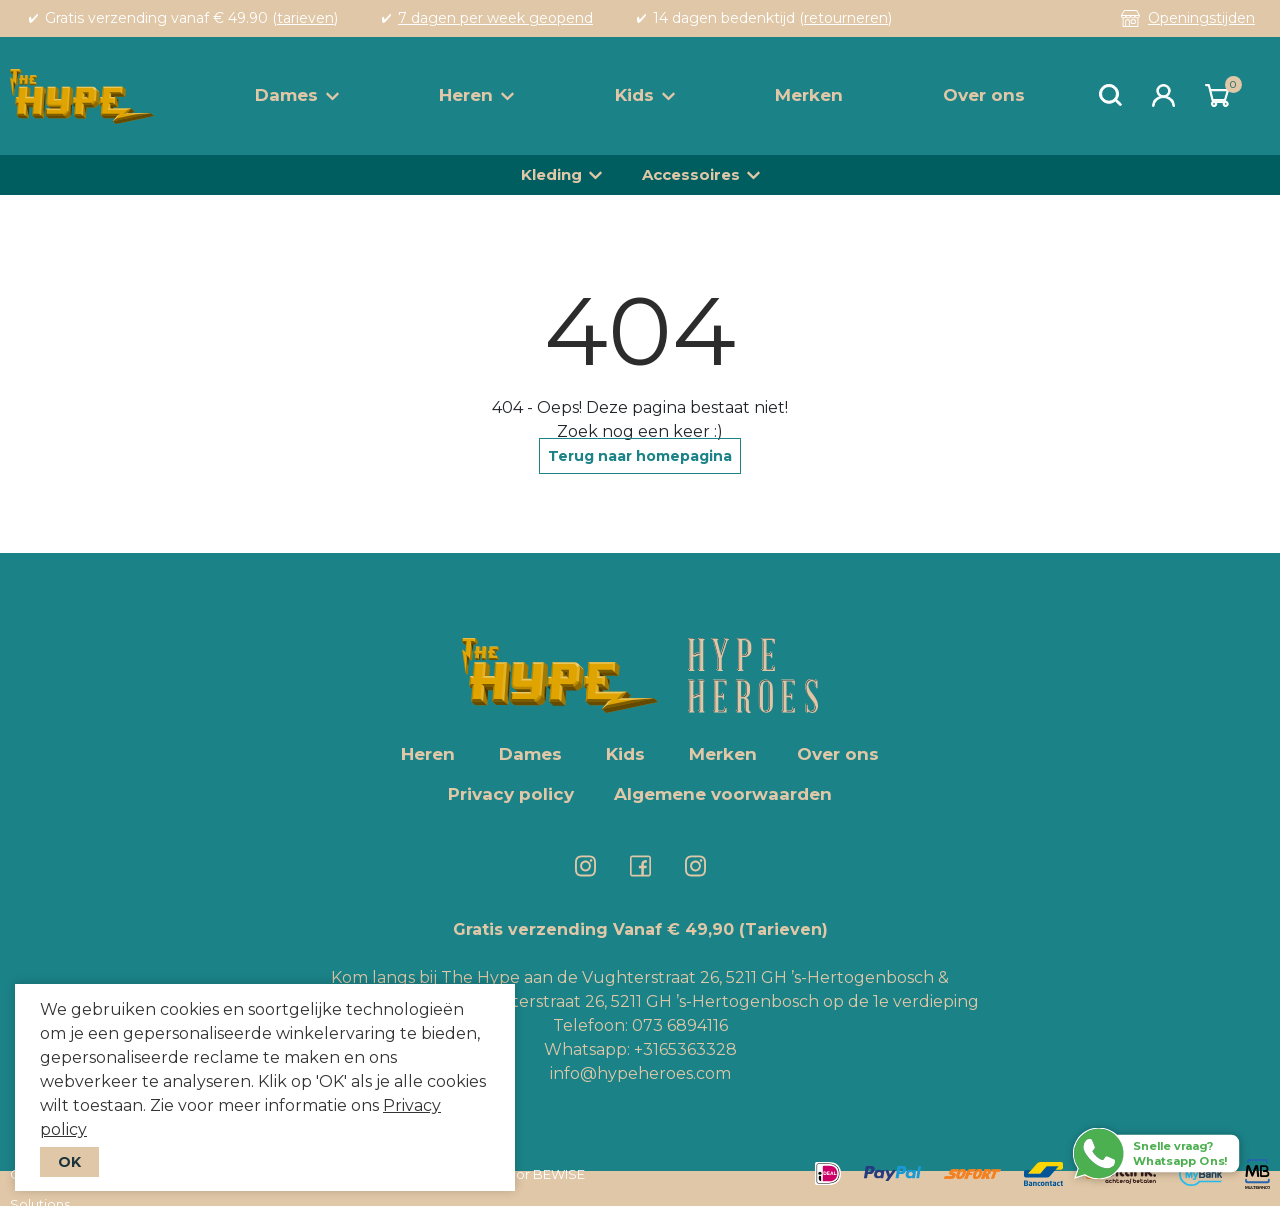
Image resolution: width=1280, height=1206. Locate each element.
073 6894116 (680, 1025)
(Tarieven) (783, 929)
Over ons (984, 95)
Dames (297, 95)
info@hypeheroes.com (640, 1073)
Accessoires (691, 174)
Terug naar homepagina (640, 456)
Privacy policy (511, 794)
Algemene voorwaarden (723, 794)
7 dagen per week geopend (495, 18)
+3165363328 (683, 1049)
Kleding (551, 174)
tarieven (305, 18)
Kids (645, 95)
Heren (476, 95)
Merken (809, 95)
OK (69, 1162)
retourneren (846, 18)
